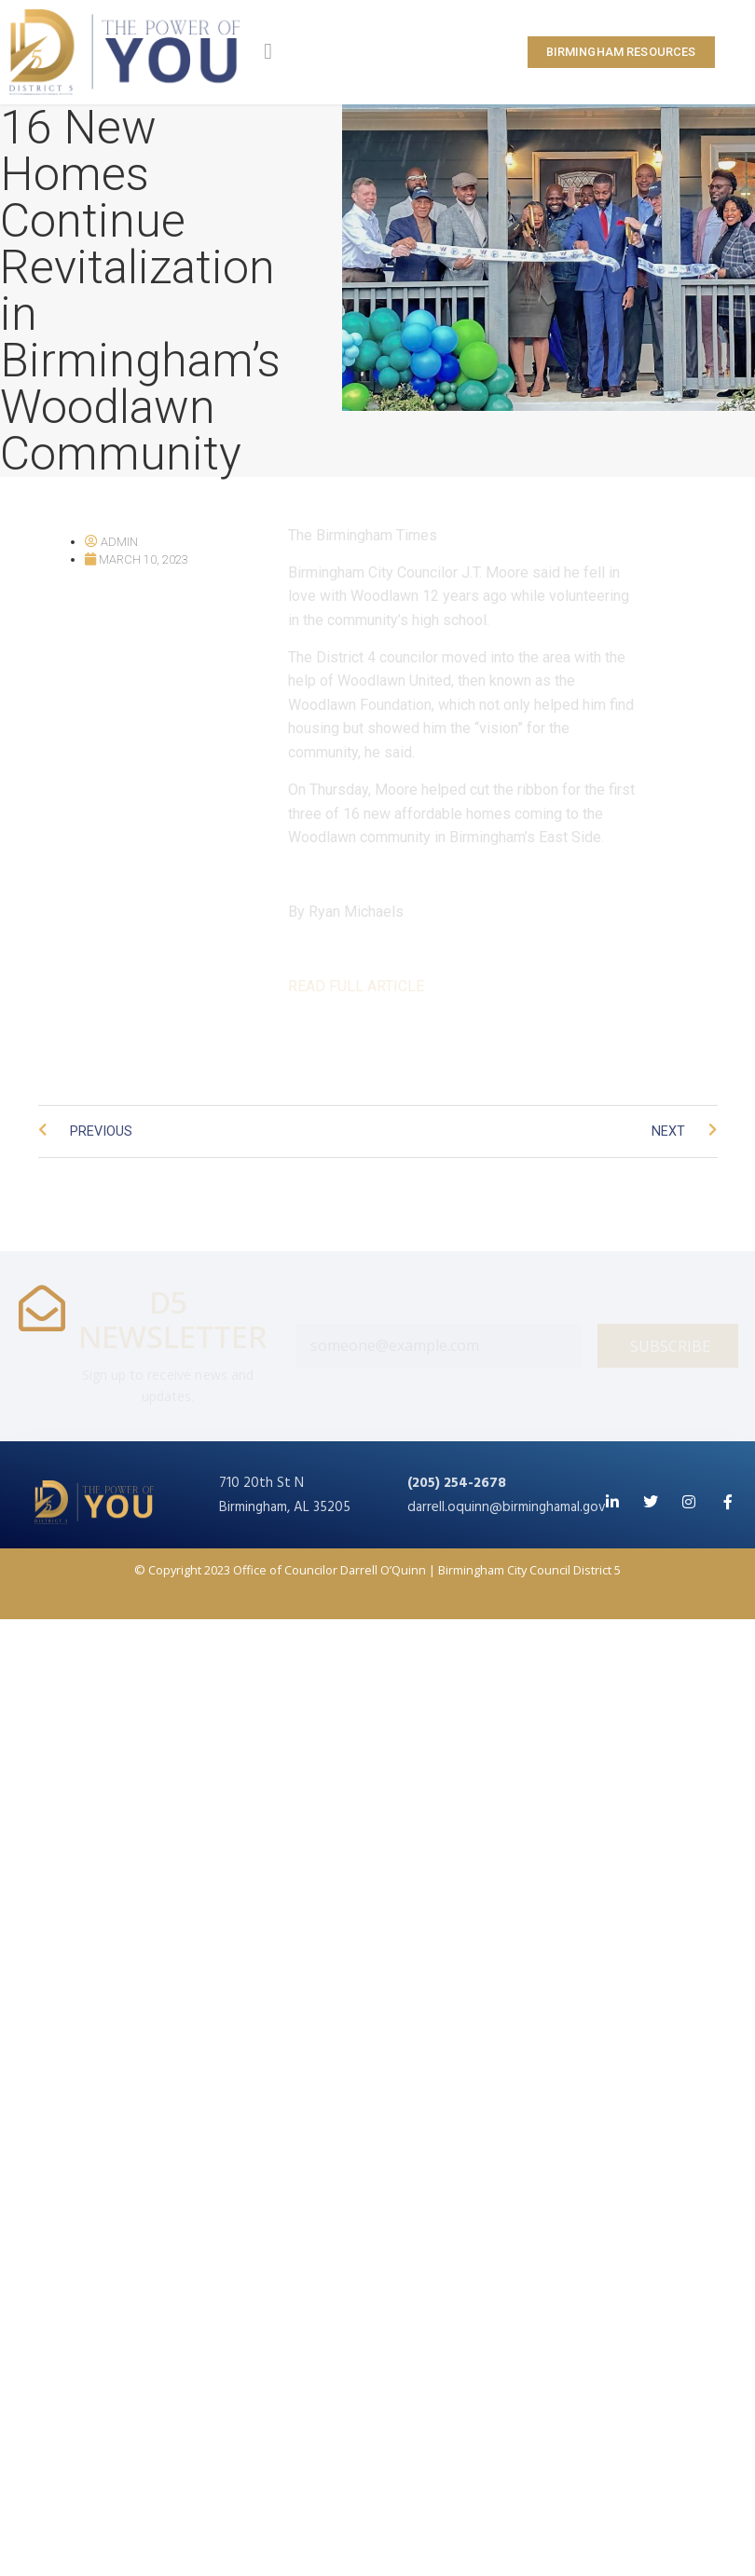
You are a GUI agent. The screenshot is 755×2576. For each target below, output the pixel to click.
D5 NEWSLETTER (172, 1319)
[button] (268, 51)
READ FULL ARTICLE (356, 986)
